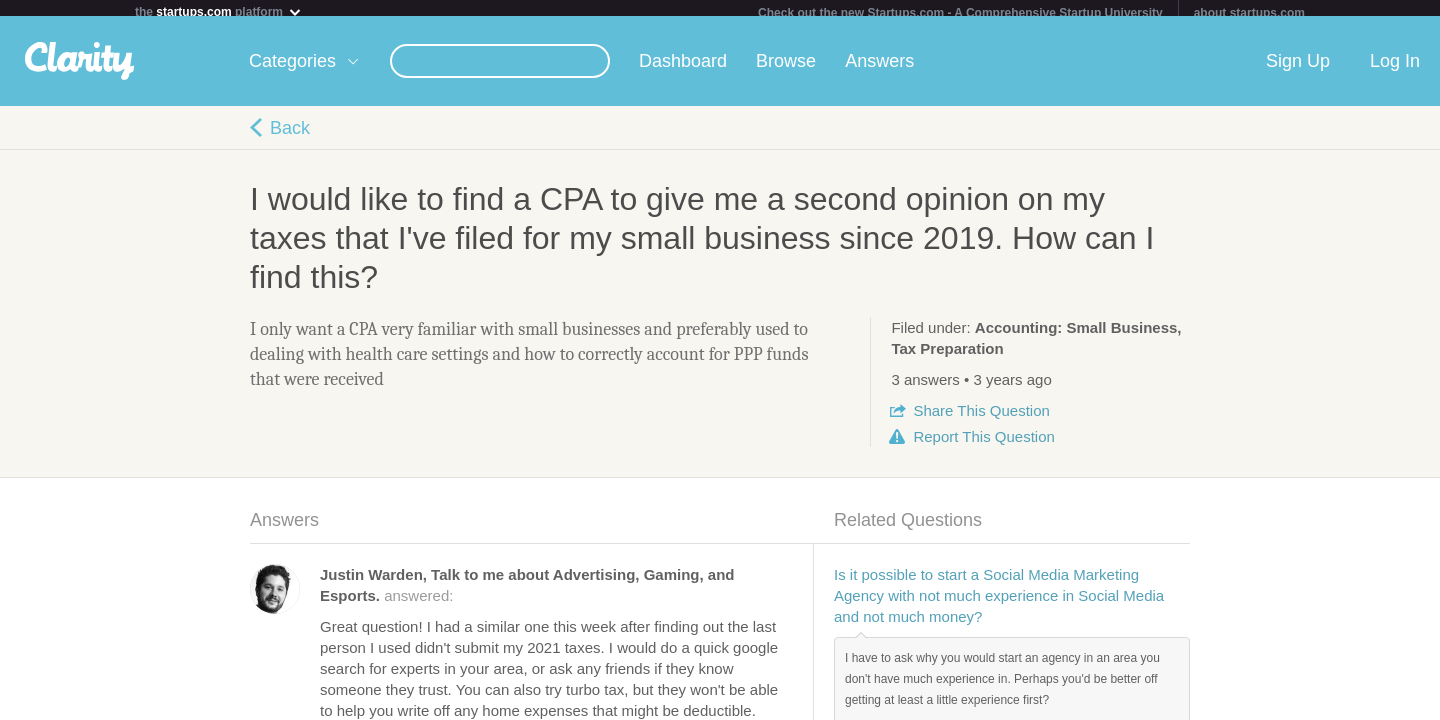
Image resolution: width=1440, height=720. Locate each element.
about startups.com (1249, 13)
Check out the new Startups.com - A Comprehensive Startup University (960, 13)
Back (290, 136)
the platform (219, 11)
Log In (1395, 69)
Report (983, 444)
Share (981, 418)
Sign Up (1298, 69)
